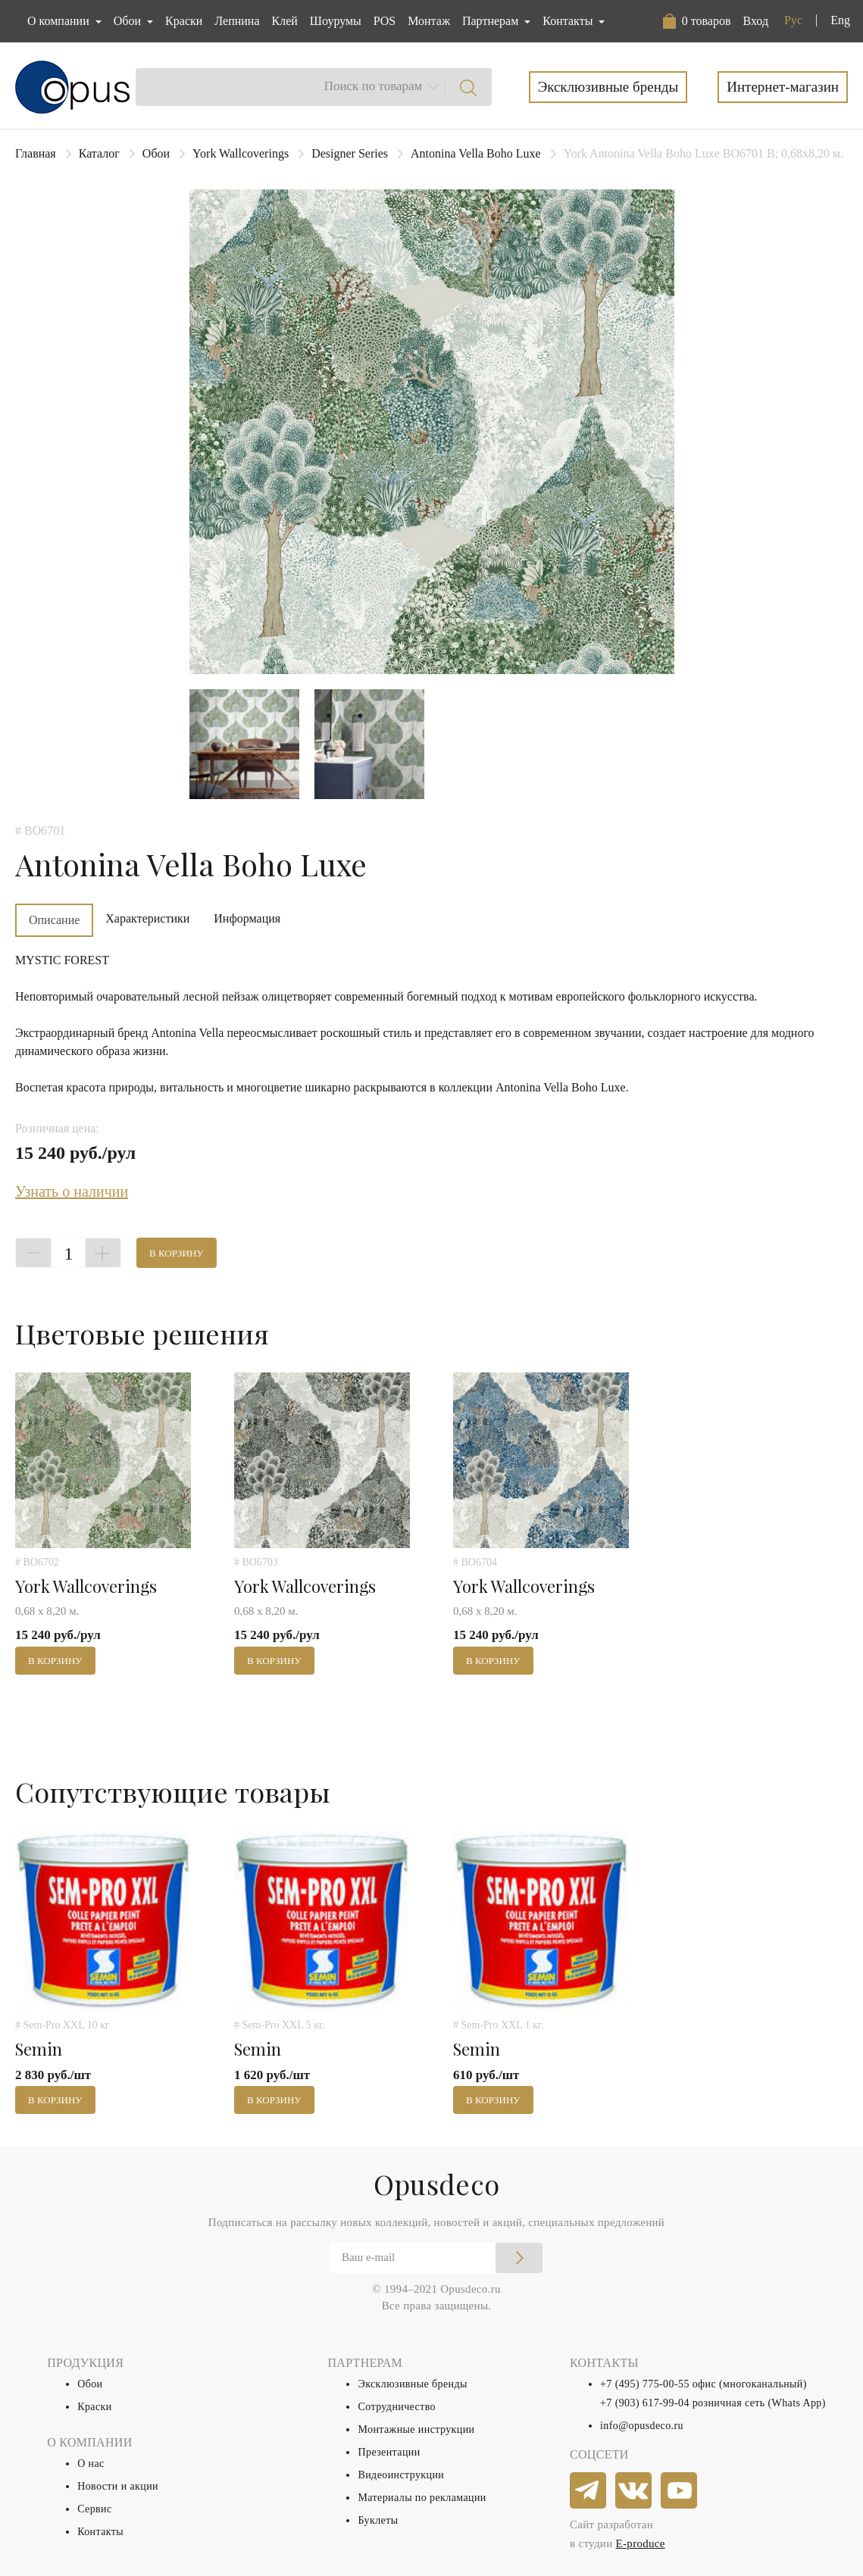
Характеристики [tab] (147, 918)
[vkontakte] (634, 2491)
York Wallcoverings (240, 153)
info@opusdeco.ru (641, 2425)
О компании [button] (59, 20)
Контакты (100, 2531)
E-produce (640, 2543)
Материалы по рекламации (422, 2497)
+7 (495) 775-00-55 (644, 2384)
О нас (91, 2463)
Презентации (389, 2452)
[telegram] (589, 2491)
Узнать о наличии (71, 1191)
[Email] (436, 2258)
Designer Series (349, 153)
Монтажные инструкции (416, 2429)
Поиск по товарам (373, 86)
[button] (697, 21)
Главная (35, 153)
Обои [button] (129, 20)
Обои (156, 153)
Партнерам (491, 20)
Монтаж (429, 20)
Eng (840, 20)
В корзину (176, 1253)
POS (385, 20)
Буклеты (378, 2520)
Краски (183, 20)
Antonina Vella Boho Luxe (476, 153)
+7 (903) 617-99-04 (644, 2403)
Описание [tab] (54, 919)
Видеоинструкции (401, 2475)
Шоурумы (335, 20)
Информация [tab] (247, 918)
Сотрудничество (397, 2406)
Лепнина (236, 20)
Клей (285, 20)
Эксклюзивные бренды (608, 87)
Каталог (99, 153)
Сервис (94, 2509)
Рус (793, 20)
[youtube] (680, 2491)
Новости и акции (117, 2486)
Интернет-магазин (783, 87)
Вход (755, 20)
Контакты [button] (569, 20)
